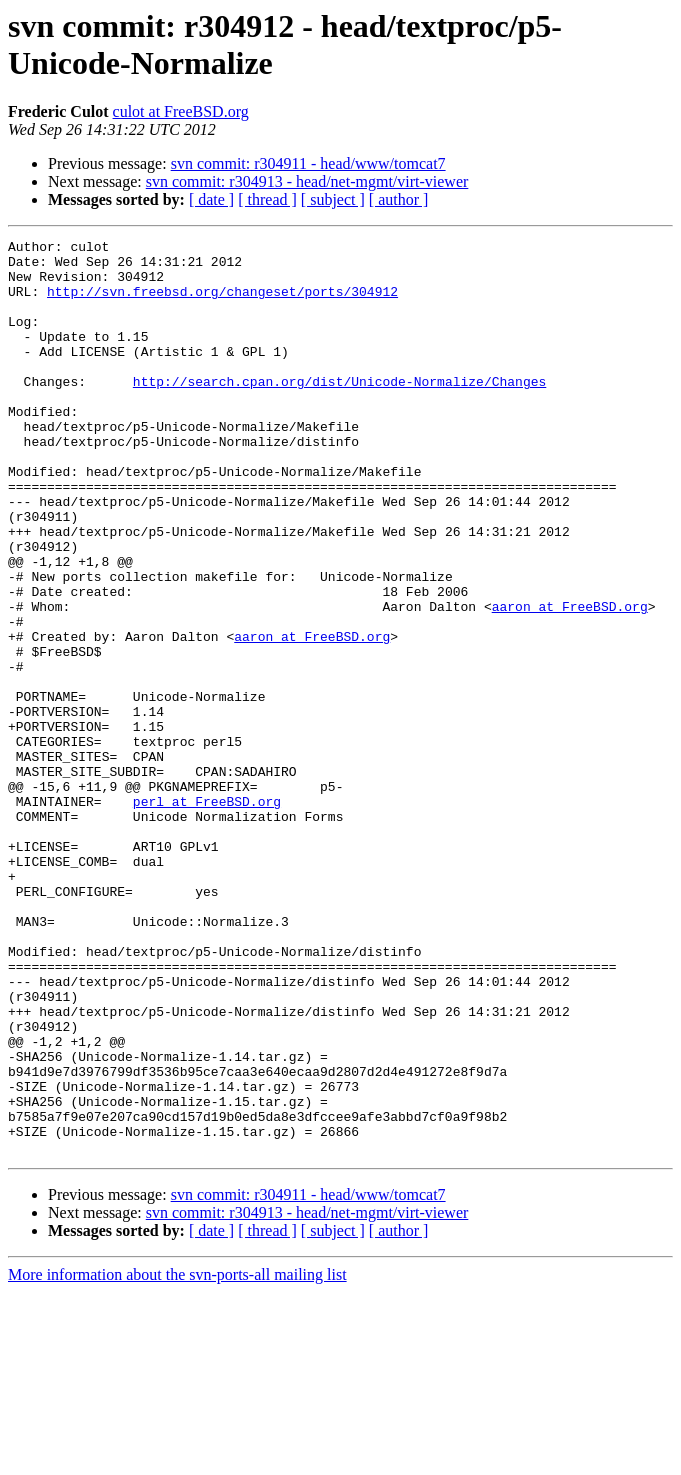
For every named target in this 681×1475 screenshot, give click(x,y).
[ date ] (211, 199)
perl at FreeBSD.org (207, 915)
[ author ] (399, 199)
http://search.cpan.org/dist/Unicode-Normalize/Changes (339, 411)
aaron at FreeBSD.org (570, 681)
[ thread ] (267, 199)
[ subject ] (333, 199)
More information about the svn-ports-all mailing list (177, 1457)
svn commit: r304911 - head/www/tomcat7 (308, 163)
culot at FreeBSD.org (181, 111)
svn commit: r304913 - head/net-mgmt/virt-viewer (307, 181)
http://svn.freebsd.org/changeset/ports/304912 (222, 303)
